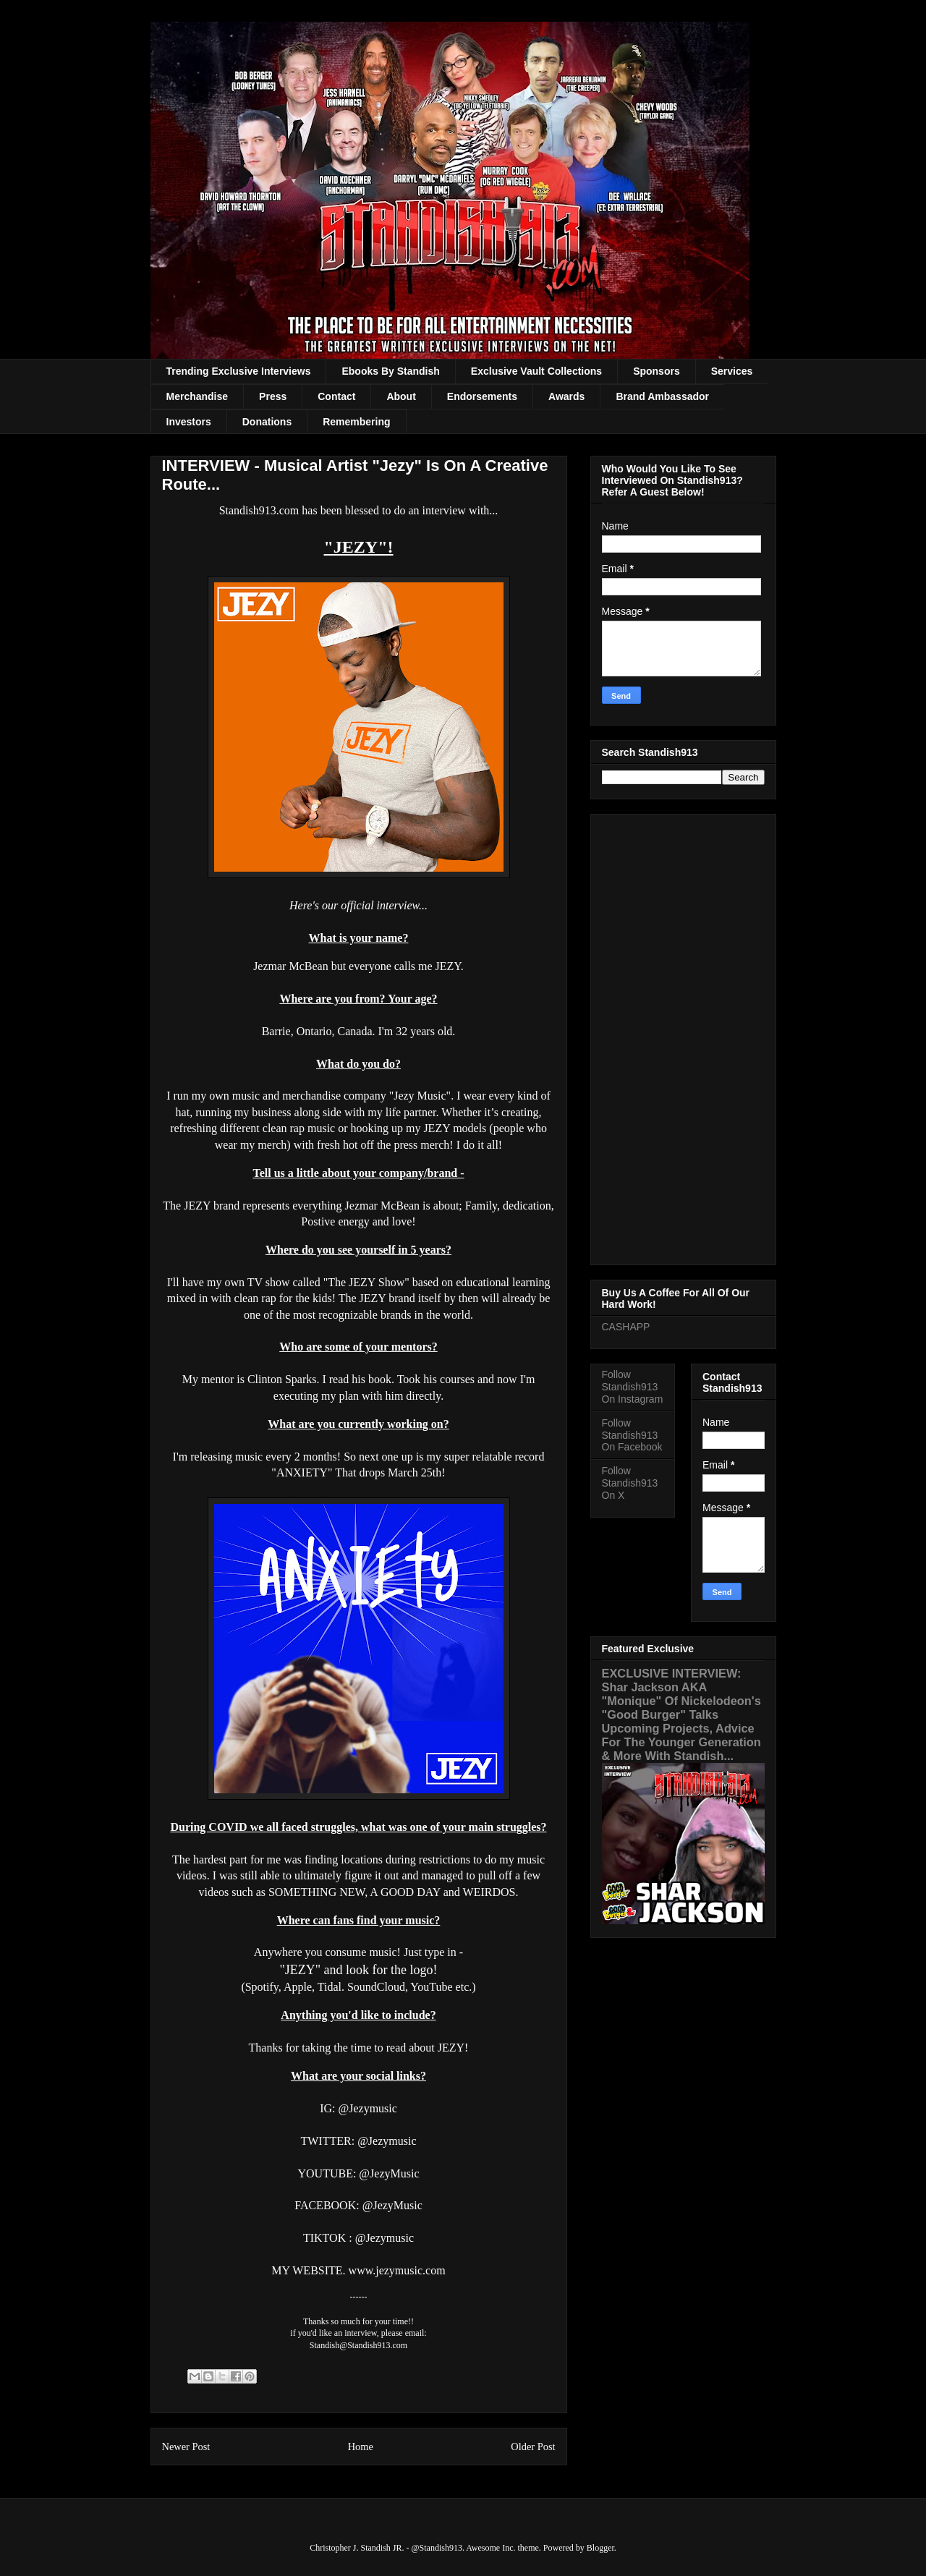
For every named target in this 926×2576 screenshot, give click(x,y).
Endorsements (482, 396)
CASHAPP (626, 1326)
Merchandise (197, 396)
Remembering (356, 422)
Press (272, 396)
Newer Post (186, 2446)
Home (360, 2446)
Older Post (533, 2446)
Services (732, 371)
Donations (267, 422)
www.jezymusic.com (397, 2270)
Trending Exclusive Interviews (238, 371)
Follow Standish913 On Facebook (632, 1435)
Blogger (600, 2548)
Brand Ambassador (662, 396)
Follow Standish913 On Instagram (632, 1387)
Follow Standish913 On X (630, 1483)
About (400, 396)
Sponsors (656, 371)
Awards (566, 396)
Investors (188, 422)
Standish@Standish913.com (358, 2345)
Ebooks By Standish (390, 371)
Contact (336, 396)
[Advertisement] (683, 1037)
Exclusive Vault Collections (536, 371)
